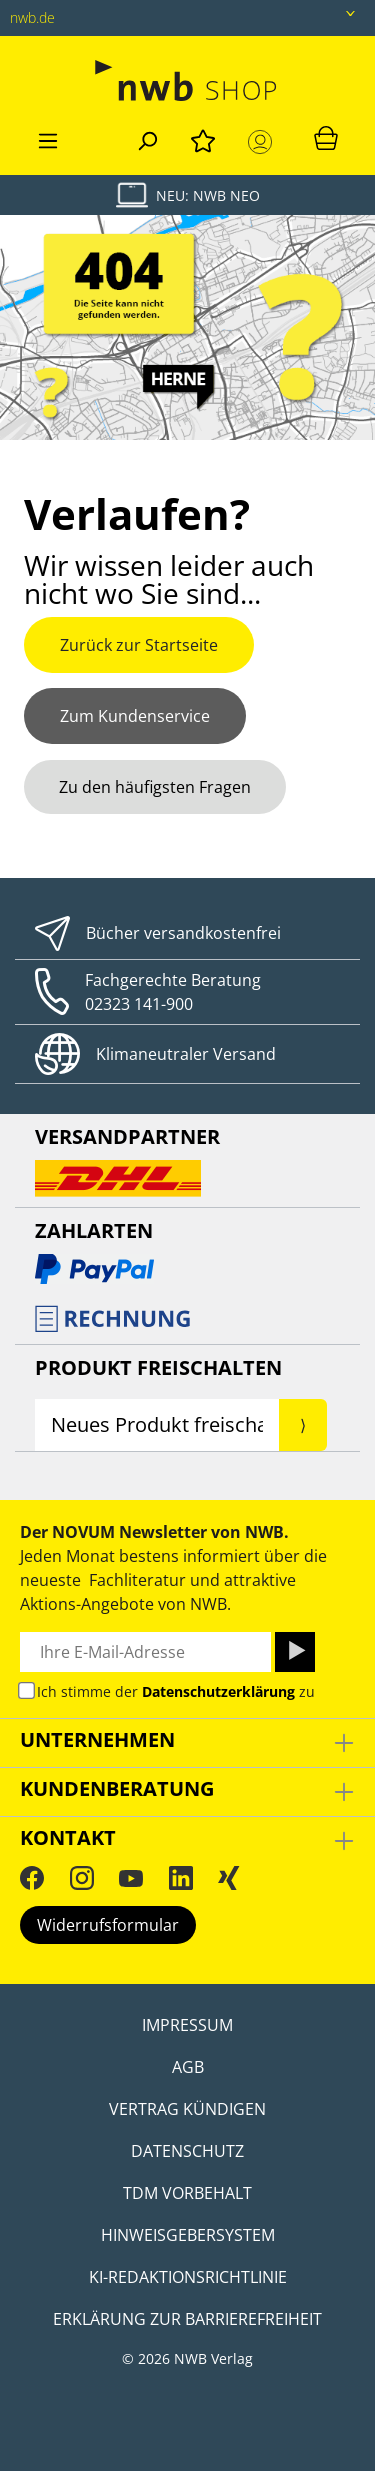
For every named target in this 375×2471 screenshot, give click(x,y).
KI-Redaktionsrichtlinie (188, 2277)
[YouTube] (131, 1878)
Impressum (187, 2025)
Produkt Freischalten (158, 1367)
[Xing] (229, 1878)
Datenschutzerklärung (218, 1691)
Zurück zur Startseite (139, 645)
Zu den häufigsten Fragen (155, 787)
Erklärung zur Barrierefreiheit (187, 2319)
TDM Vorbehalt (187, 2193)
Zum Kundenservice (135, 716)
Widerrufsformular (108, 1925)
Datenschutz (187, 2151)
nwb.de (32, 17)
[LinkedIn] (181, 1878)
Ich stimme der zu (176, 1691)
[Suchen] (147, 138)
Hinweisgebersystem (188, 2235)
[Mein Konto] (264, 142)
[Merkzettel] (203, 138)
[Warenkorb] (326, 137)
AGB (188, 2067)
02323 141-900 (139, 1004)
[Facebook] (32, 1878)
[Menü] (48, 138)
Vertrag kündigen (187, 2109)
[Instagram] (82, 1878)
